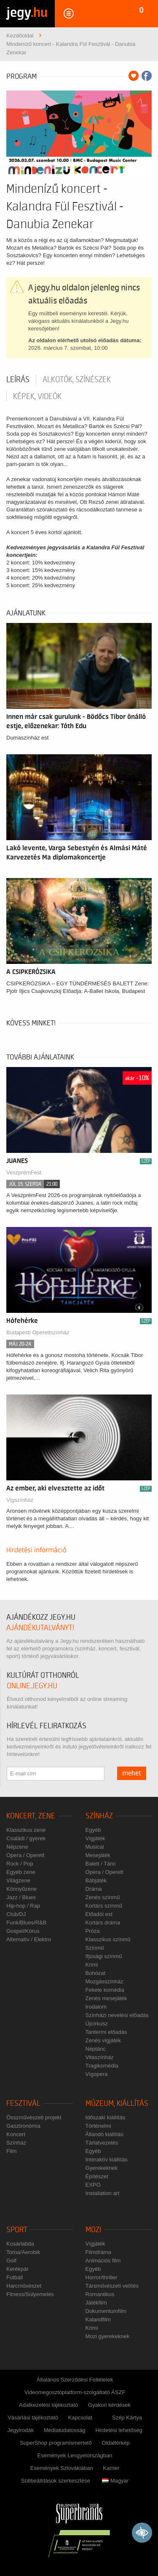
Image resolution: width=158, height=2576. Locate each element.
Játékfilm (96, 2302)
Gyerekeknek (102, 2168)
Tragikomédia (102, 2065)
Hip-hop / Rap (23, 1906)
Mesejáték (98, 1855)
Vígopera (97, 2074)
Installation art (103, 2193)
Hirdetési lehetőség (118, 2430)
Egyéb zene (20, 1872)
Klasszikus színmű (108, 1939)
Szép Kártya (127, 2417)
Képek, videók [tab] (37, 396)
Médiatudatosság (65, 2430)
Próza (93, 1931)
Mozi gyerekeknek (108, 2336)
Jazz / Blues (21, 1897)
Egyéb (93, 1830)
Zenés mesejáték (106, 1998)
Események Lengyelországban (74, 2455)
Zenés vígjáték (103, 2040)
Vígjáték (95, 1838)
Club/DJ (16, 1914)
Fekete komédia (105, 1990)
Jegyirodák (20, 2430)
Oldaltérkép (115, 2443)
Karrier (111, 2468)
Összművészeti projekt (34, 2117)
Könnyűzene (21, 1889)
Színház (99, 1816)
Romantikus (100, 2294)
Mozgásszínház (104, 1981)
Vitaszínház (100, 2057)
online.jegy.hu (32, 1686)
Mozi (93, 2229)
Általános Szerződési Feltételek (75, 2379)
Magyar (115, 2481)
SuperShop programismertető (56, 2443)
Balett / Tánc (101, 1863)
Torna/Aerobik (23, 2252)
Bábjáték (96, 1880)
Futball (14, 2277)
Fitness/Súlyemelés (30, 2294)
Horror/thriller (102, 2277)
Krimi (92, 1964)
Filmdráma (98, 2252)
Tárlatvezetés (102, 2143)
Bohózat (96, 1973)
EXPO (93, 2185)
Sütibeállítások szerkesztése (55, 2481)
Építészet (97, 2176)
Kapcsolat (80, 2417)
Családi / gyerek (26, 1838)
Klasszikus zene (26, 1830)
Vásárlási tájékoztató (33, 2417)
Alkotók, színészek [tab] (77, 379)
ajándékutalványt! (40, 1627)
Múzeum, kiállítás (117, 2103)
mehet (131, 1773)
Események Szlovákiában (61, 2468)
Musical (95, 1847)
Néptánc (96, 2049)
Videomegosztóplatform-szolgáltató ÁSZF (75, 2392)
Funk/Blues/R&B (26, 1922)
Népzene (17, 1847)
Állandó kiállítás (104, 2134)
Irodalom (96, 2007)
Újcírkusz (97, 2023)
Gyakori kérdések (109, 2405)
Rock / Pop (19, 1863)
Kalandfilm (98, 2319)
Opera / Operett (25, 1855)
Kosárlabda (20, 2244)
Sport (16, 2229)
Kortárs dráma (103, 1922)
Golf (11, 2260)
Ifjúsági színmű (104, 1956)
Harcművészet (23, 2286)
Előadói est (99, 1914)
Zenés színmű (103, 1897)
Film (11, 2151)
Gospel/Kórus (23, 1931)
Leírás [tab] (17, 379)
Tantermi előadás (106, 2032)
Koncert (15, 2134)
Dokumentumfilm (106, 2311)
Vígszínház (19, 1500)
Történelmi (98, 2126)
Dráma (94, 1889)
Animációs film (103, 2260)
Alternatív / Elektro (28, 1939)
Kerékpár (17, 2269)
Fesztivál (23, 2103)
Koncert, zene (30, 1816)
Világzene (18, 1880)
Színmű (95, 1948)
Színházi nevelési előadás (117, 2015)
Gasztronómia (23, 2126)
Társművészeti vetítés (112, 2286)
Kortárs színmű (104, 1906)
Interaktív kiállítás (107, 2159)
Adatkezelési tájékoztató (48, 2405)
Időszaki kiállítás (106, 2117)
